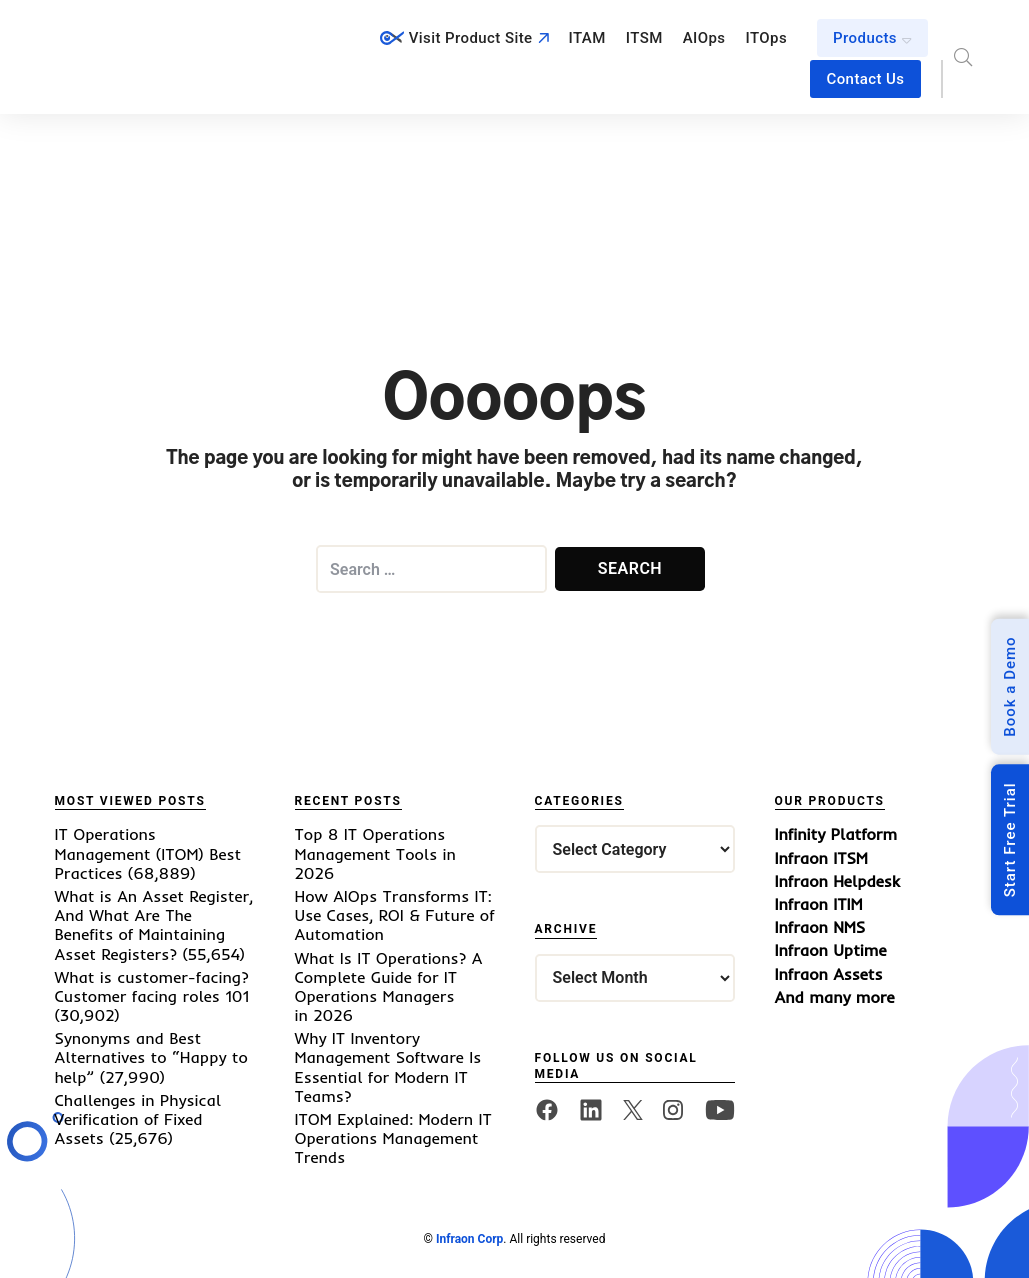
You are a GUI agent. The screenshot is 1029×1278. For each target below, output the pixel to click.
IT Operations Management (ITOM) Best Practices (148, 853)
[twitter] (633, 1110)
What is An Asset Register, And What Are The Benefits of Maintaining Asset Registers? (154, 925)
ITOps (767, 38)
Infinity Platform (836, 834)
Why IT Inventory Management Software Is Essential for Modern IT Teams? (388, 1067)
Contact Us (865, 79)
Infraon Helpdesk (837, 881)
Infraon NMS (820, 927)
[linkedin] (591, 1110)
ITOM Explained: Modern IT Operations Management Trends (393, 1138)
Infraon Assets (829, 974)
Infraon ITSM (821, 858)
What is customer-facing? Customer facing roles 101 (152, 986)
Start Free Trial (1010, 839)
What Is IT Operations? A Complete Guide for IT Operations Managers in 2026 (389, 987)
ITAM (587, 38)
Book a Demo (1010, 686)
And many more (835, 997)
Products (865, 38)
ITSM (644, 38)
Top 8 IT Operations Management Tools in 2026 (375, 853)
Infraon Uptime (831, 950)
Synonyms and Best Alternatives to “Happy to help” (151, 1057)
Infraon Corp (469, 1239)
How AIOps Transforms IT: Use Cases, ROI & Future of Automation (395, 915)
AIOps (704, 38)
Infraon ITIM (819, 904)
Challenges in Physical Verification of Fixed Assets (138, 1119)
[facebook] (547, 1110)
